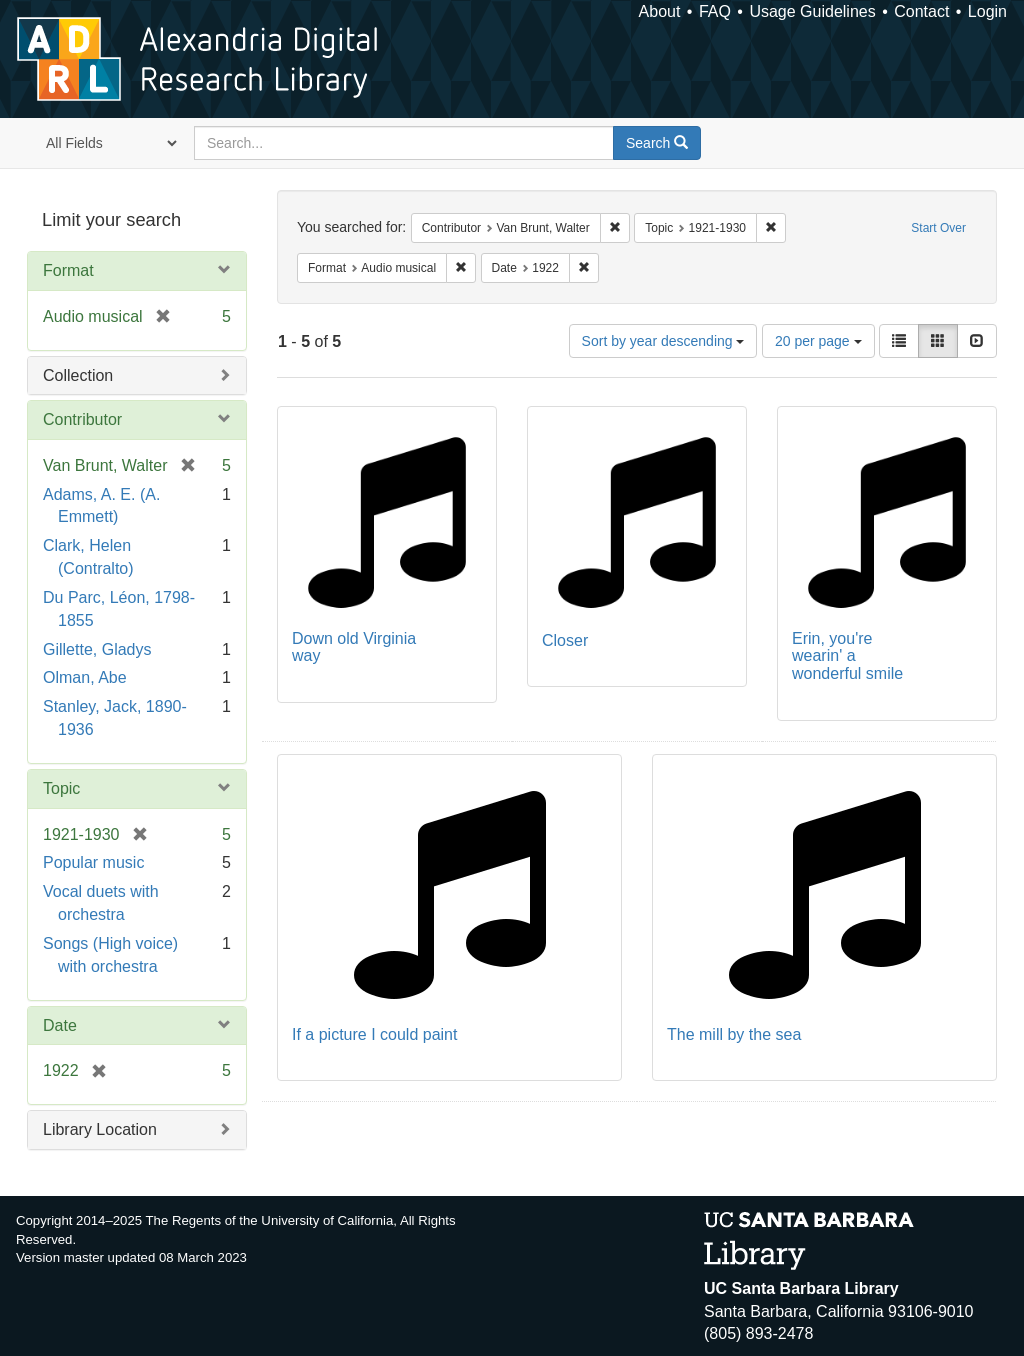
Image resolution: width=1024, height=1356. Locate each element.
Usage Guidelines (812, 11)
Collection (78, 375)
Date (60, 1025)
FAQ (715, 11)
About (660, 11)
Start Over (938, 228)
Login (987, 11)
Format (68, 270)
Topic (61, 788)
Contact (921, 11)
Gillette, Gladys (97, 649)
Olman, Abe (85, 677)
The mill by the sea (734, 1034)
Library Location (100, 1129)
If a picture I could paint (374, 1034)
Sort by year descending (663, 341)
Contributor (82, 419)
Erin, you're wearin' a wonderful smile (847, 656)
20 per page (818, 341)
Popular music (93, 862)
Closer (565, 640)
